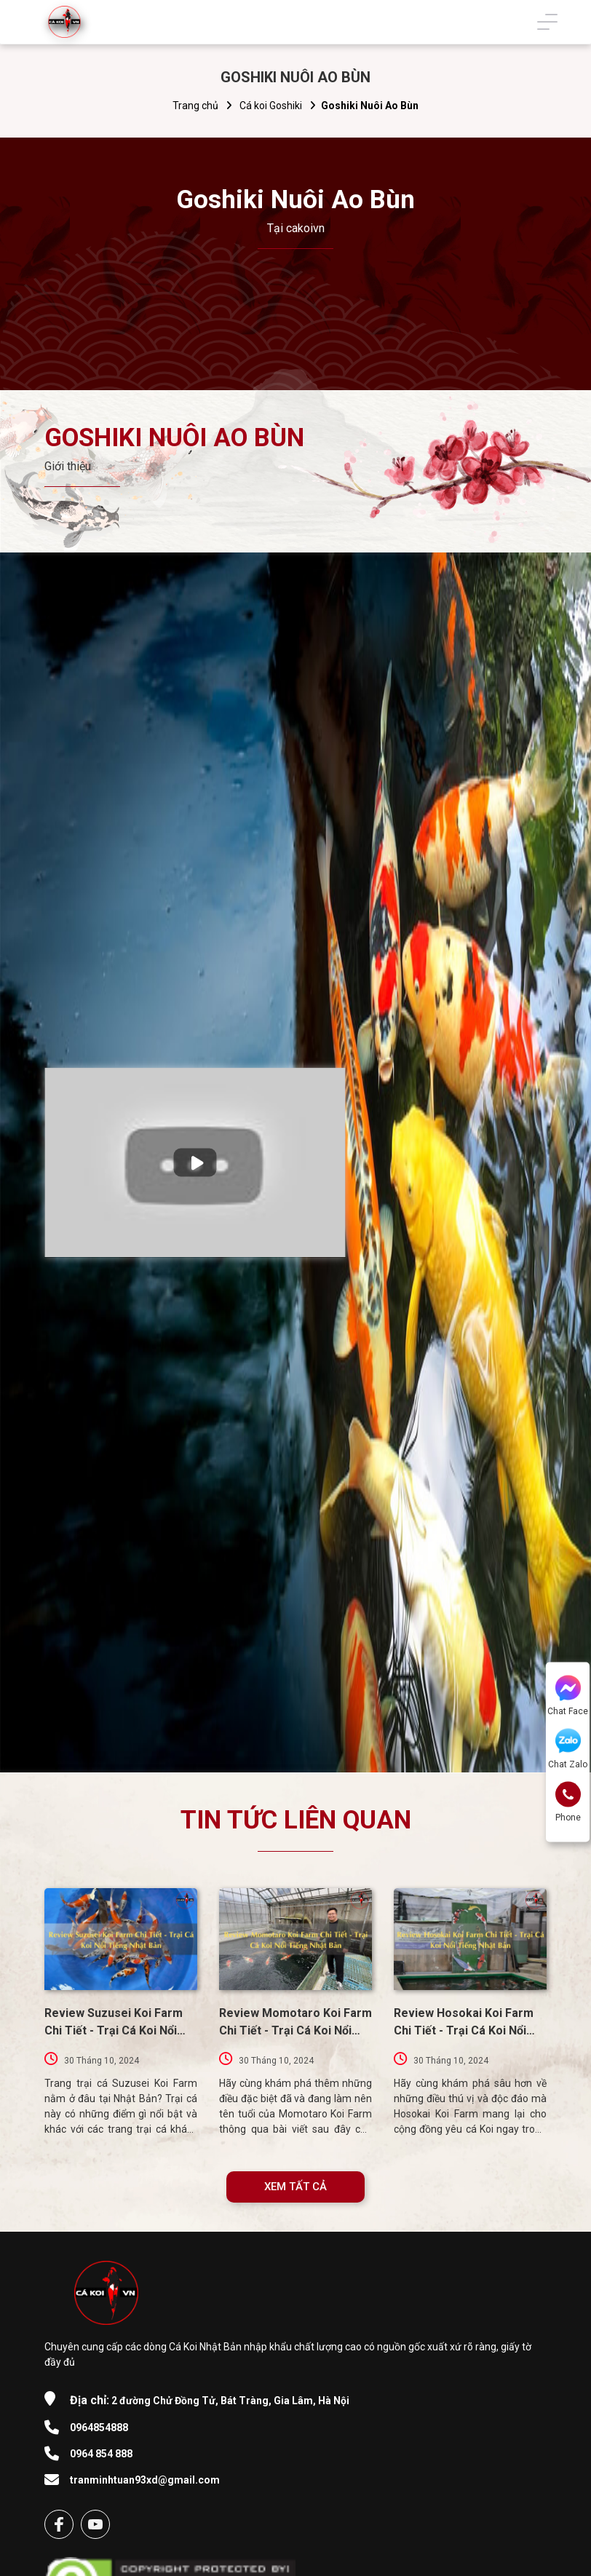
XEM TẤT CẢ (295, 2186)
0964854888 (99, 2427)
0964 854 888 (101, 2454)
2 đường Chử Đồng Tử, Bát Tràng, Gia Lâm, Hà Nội (209, 2400)
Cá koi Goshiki (270, 105)
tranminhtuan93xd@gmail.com (145, 2480)
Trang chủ (195, 105)
